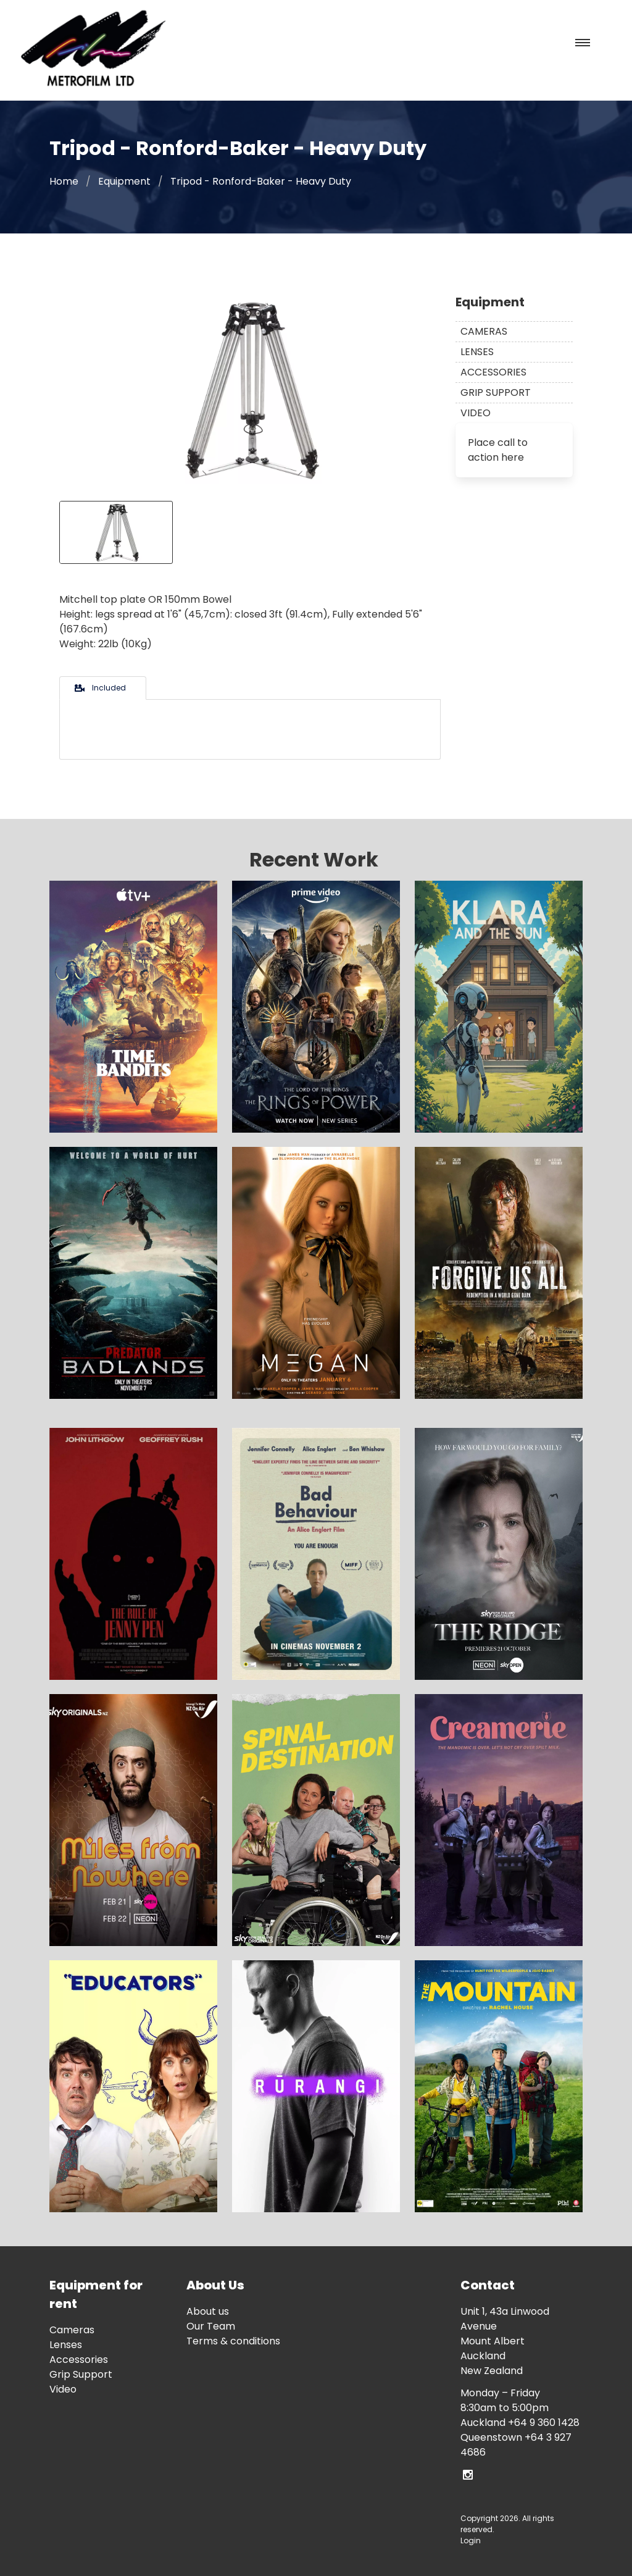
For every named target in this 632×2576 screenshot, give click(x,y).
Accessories (493, 372)
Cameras (483, 331)
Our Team (210, 2326)
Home (63, 181)
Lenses (477, 352)
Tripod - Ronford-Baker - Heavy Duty (260, 181)
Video (475, 413)
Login (470, 2540)
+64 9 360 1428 (544, 2422)
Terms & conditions (233, 2341)
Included (99, 688)
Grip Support (495, 392)
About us (207, 2311)
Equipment (124, 181)
